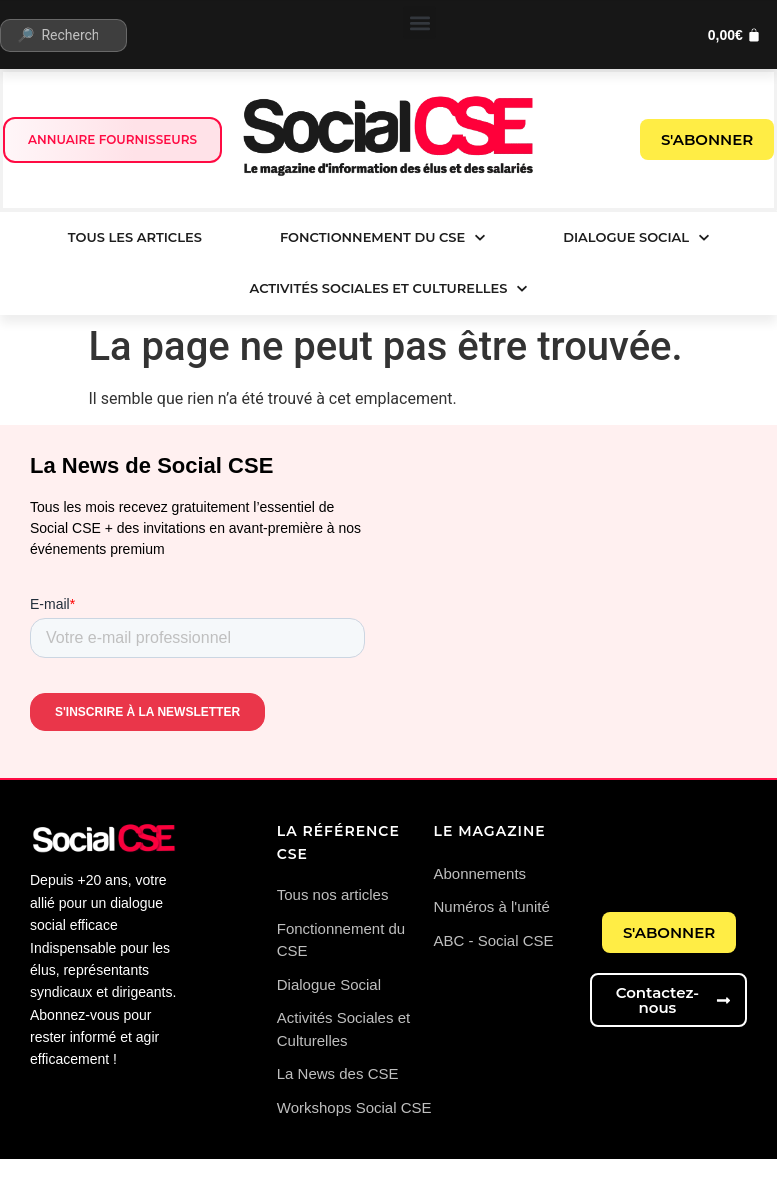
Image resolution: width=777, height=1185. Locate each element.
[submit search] (146, 35)
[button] (419, 22)
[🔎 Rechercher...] (63, 35)
